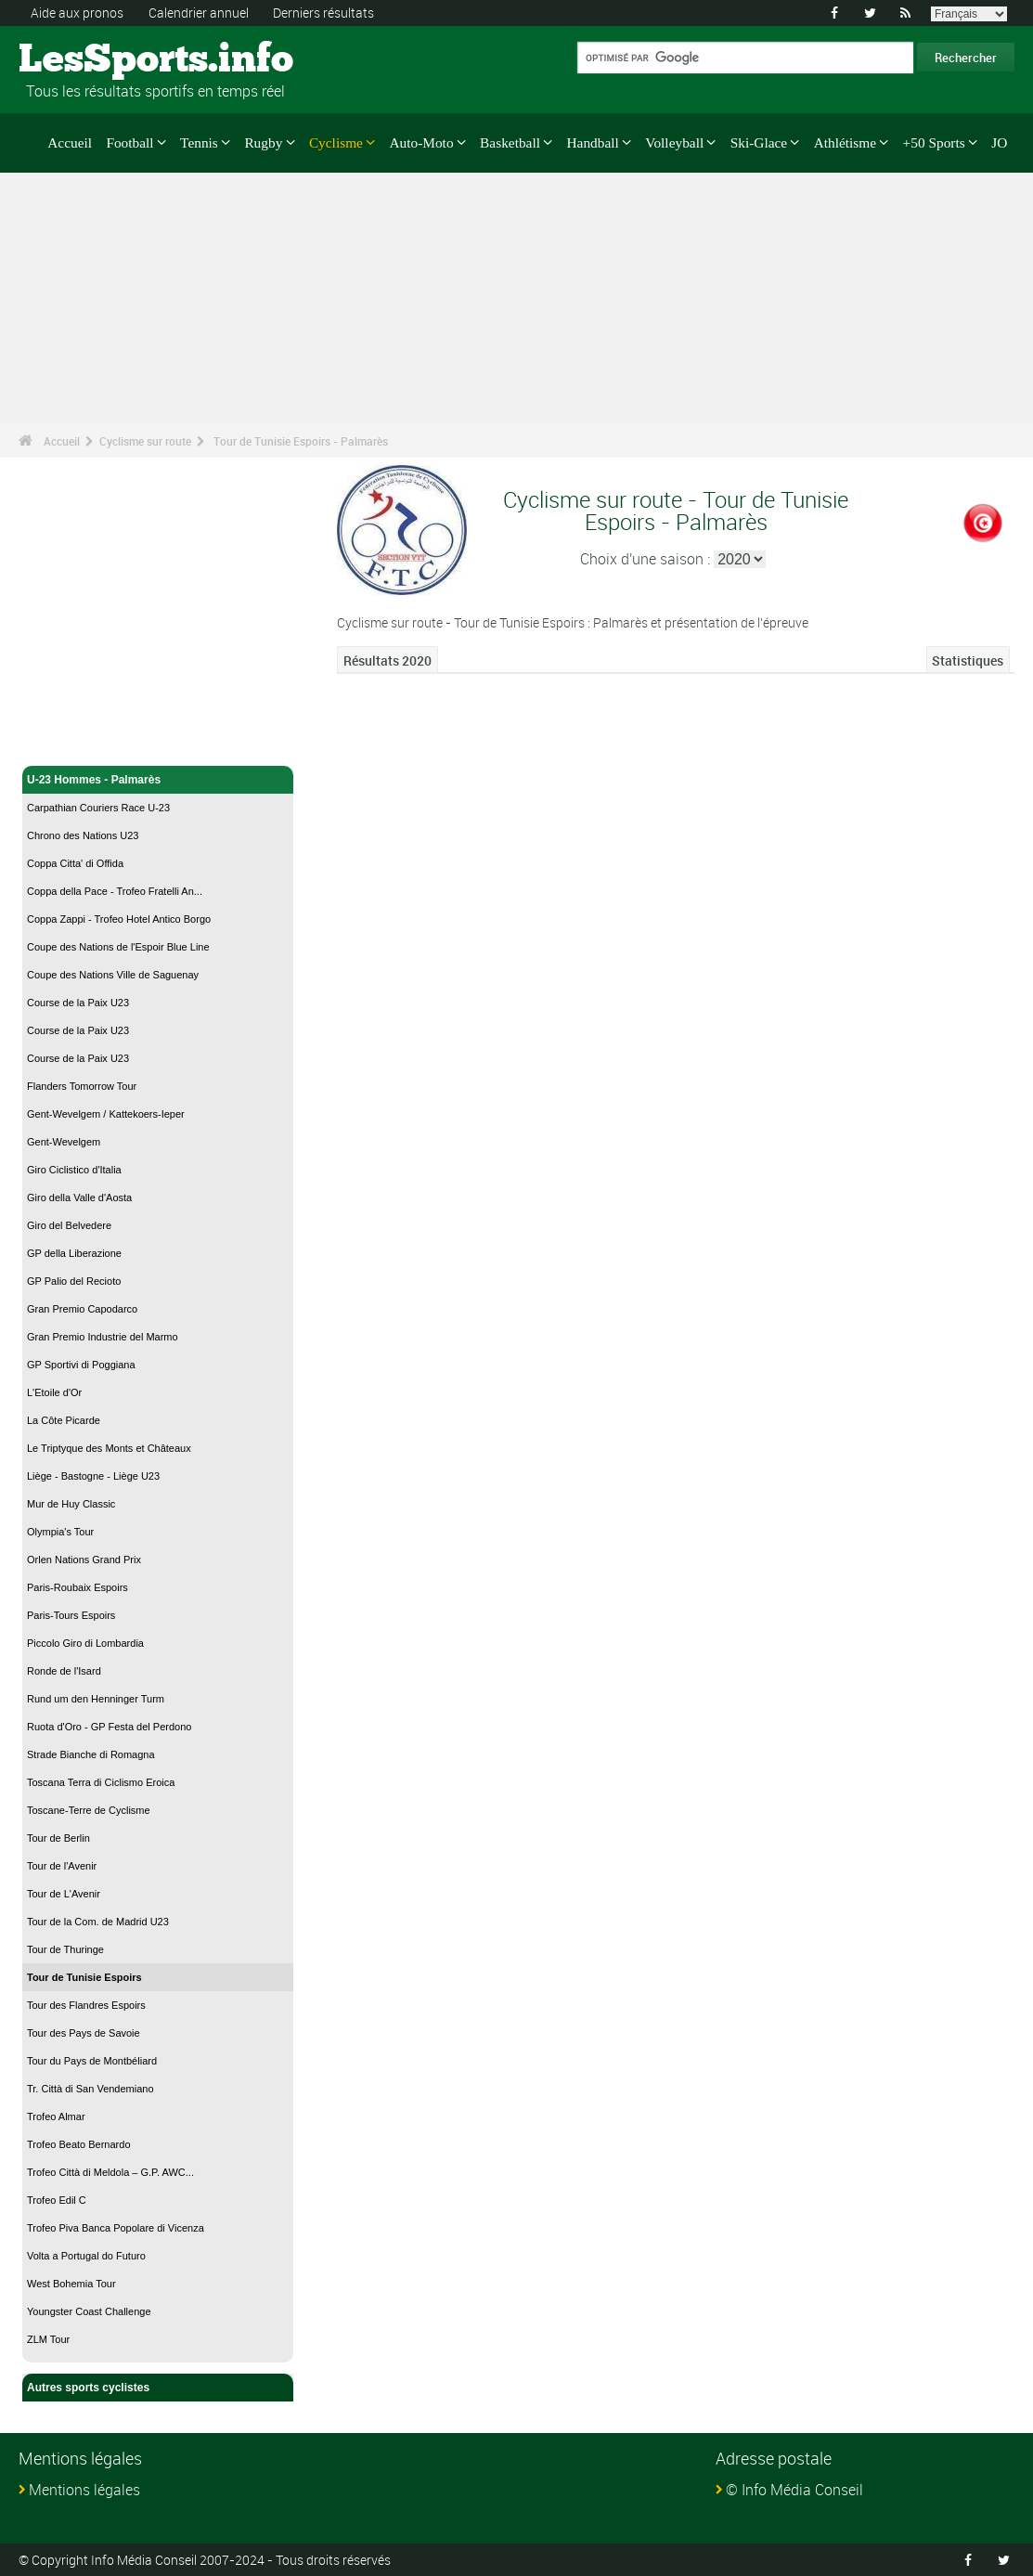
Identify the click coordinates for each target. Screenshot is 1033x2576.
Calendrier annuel (198, 12)
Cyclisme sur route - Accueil (101, 740)
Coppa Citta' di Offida (75, 863)
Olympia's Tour (60, 1531)
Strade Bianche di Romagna (91, 1754)
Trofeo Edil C (56, 2200)
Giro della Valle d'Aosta (79, 1197)
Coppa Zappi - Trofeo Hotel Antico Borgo (119, 919)
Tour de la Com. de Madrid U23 (98, 1921)
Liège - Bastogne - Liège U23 (93, 1476)
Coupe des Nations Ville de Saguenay (113, 974)
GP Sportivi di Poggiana (81, 1364)
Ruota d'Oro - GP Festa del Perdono (109, 1726)
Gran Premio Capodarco (82, 1308)
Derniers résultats (323, 12)
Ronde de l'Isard (64, 1670)
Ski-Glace (758, 142)
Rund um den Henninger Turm (95, 1698)
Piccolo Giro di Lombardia (85, 1643)
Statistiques (967, 660)
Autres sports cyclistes (157, 2387)
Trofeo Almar (56, 2116)
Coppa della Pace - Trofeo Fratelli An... (114, 891)
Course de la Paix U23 (78, 1002)
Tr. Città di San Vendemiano (90, 2088)
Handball (592, 142)
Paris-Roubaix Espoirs (77, 1587)
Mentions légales (84, 2489)
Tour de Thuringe (65, 1949)
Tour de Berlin (58, 1838)
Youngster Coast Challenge (89, 2311)
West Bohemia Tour (71, 2283)
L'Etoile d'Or (54, 1392)
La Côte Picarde (63, 1420)
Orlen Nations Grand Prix (84, 1559)
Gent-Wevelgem (63, 1141)
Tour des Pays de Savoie (83, 2033)
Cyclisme (336, 142)
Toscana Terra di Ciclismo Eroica (100, 1782)
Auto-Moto (421, 142)
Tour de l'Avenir (62, 1865)
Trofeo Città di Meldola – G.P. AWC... (110, 2172)
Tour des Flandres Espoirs (86, 2005)
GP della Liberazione (74, 1253)
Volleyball (674, 142)
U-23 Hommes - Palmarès (157, 780)
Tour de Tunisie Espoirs (84, 1977)
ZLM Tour (48, 2339)
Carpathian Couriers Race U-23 (98, 807)
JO (999, 142)
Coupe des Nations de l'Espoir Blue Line (118, 946)
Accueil (69, 142)
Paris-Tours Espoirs (71, 1615)
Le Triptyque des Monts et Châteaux (109, 1448)
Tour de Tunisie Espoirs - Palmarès (300, 441)
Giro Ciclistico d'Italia (74, 1169)
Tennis (199, 142)
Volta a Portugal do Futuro (86, 2255)
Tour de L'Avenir (63, 1893)
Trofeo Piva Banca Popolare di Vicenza (115, 2227)
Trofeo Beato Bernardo (79, 2144)
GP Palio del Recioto (74, 1281)
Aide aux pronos (77, 12)
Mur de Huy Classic (71, 1503)
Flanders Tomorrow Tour (81, 1086)
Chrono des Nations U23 (82, 835)
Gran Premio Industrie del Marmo (102, 1336)
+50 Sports (934, 142)
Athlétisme (845, 142)
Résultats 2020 (387, 660)
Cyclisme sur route (145, 441)
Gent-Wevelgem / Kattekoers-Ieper (106, 1114)
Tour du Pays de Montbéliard (92, 2060)
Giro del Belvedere (69, 1225)
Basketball (510, 142)
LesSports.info (89, 60)
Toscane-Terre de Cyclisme (88, 1810)
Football (129, 142)
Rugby (263, 142)
